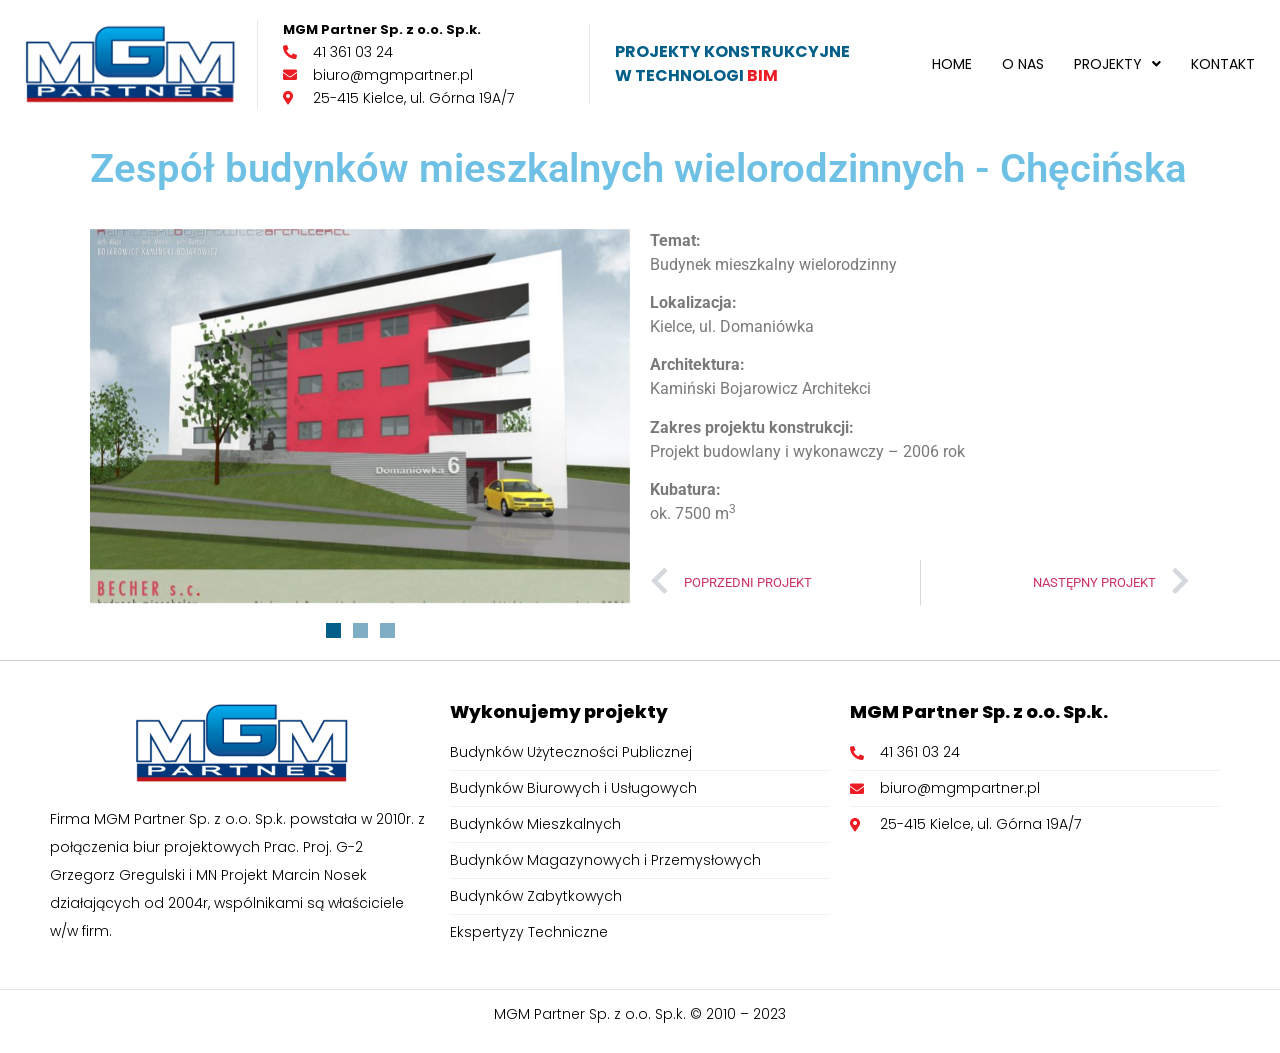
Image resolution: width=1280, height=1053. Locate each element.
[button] (1117, 64)
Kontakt (1223, 64)
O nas (1023, 64)
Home (952, 64)
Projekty (1117, 64)
